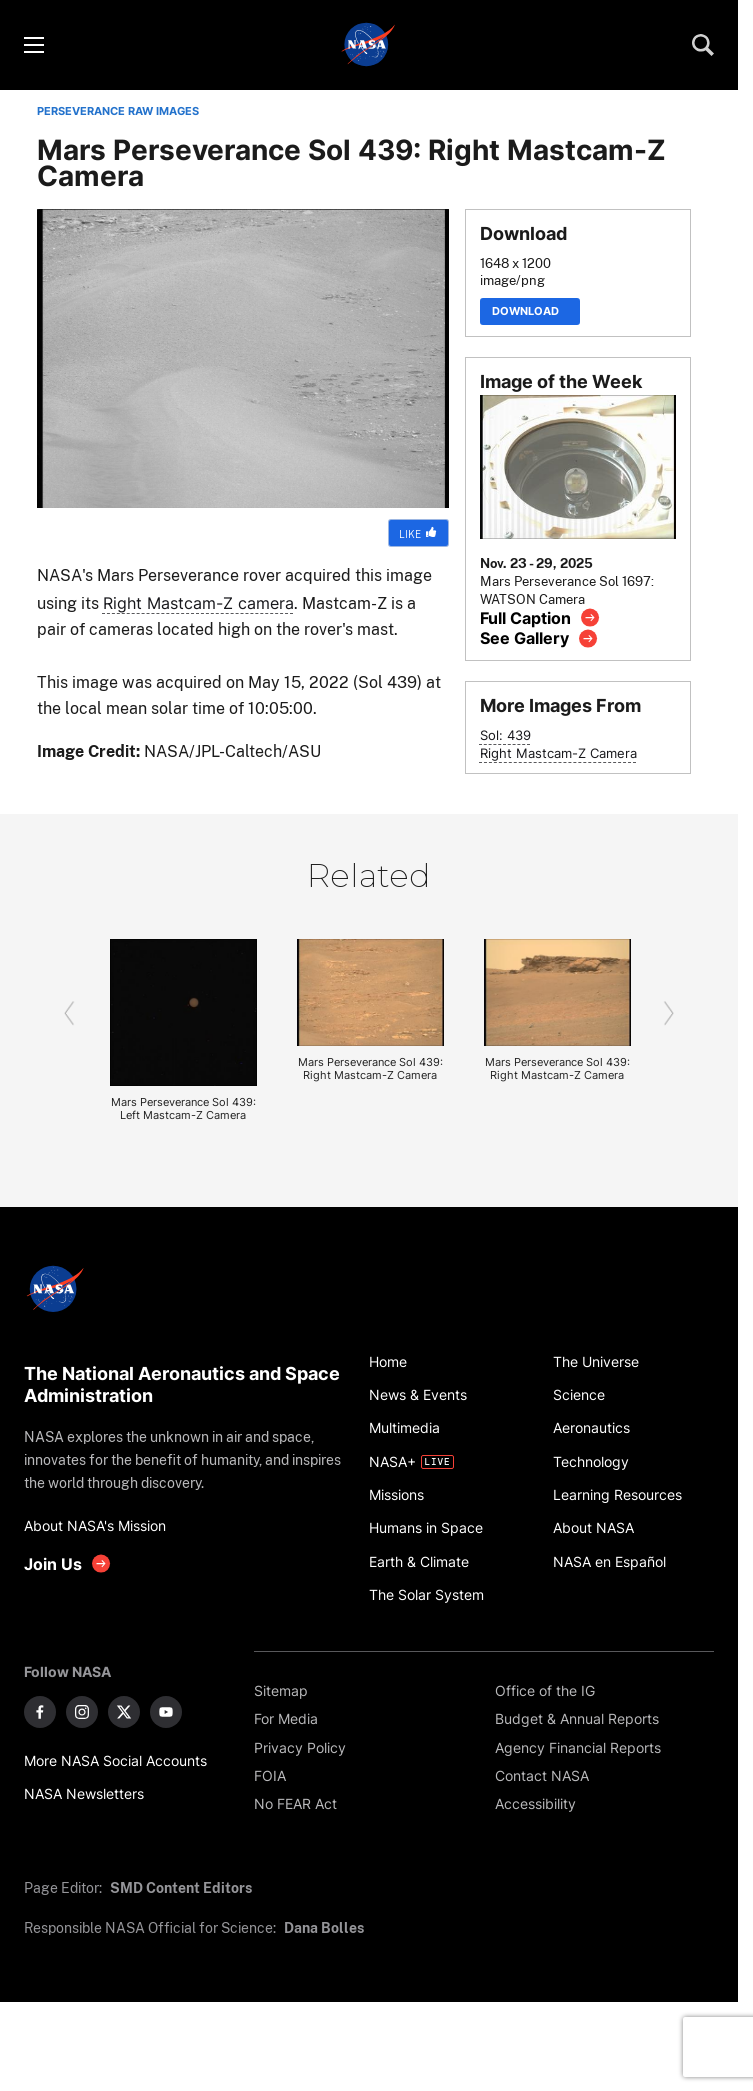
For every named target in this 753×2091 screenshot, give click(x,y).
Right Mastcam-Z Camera (558, 753)
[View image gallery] (539, 638)
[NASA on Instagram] (82, 1712)
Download (530, 311)
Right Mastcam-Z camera (198, 603)
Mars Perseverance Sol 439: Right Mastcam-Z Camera (370, 1069)
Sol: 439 (505, 735)
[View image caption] (540, 617)
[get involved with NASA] (68, 1563)
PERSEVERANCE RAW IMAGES (118, 111)
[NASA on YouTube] (166, 1712)
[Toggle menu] (33, 45)
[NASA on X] (124, 1712)
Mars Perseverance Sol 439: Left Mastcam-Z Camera (183, 1109)
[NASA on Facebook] (40, 1712)
